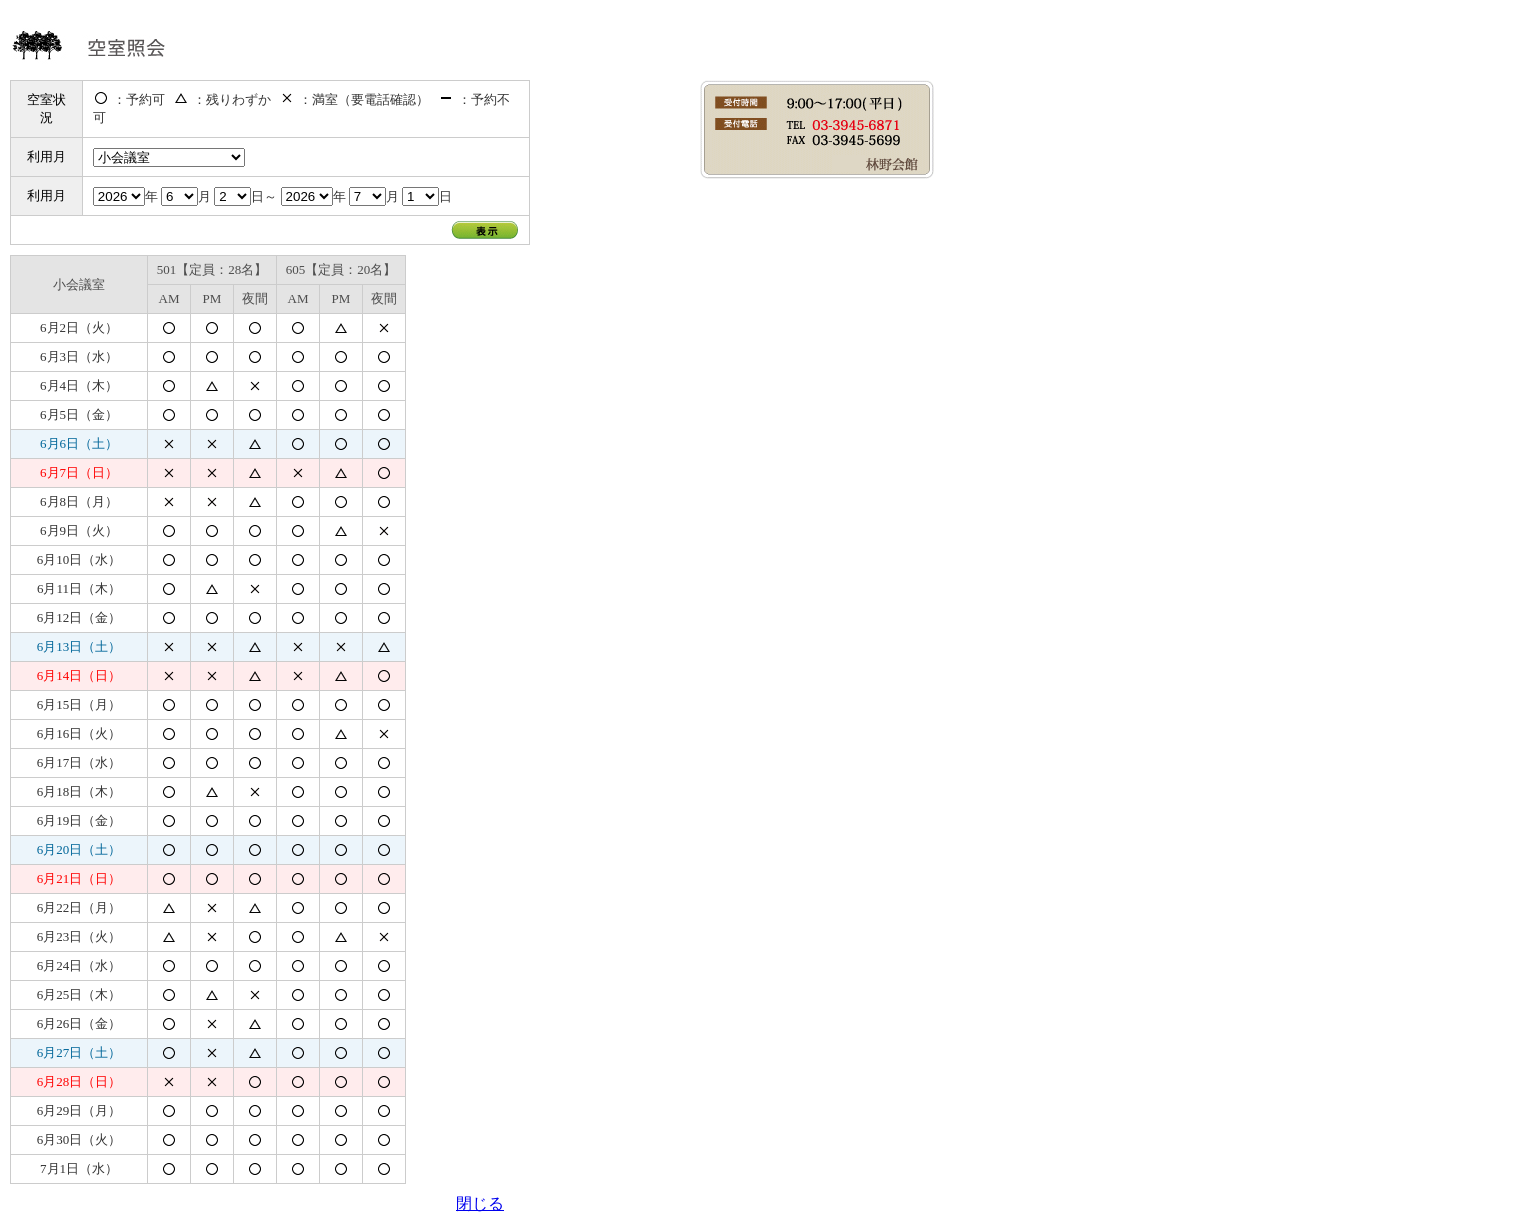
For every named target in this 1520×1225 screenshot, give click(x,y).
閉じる (480, 1203)
